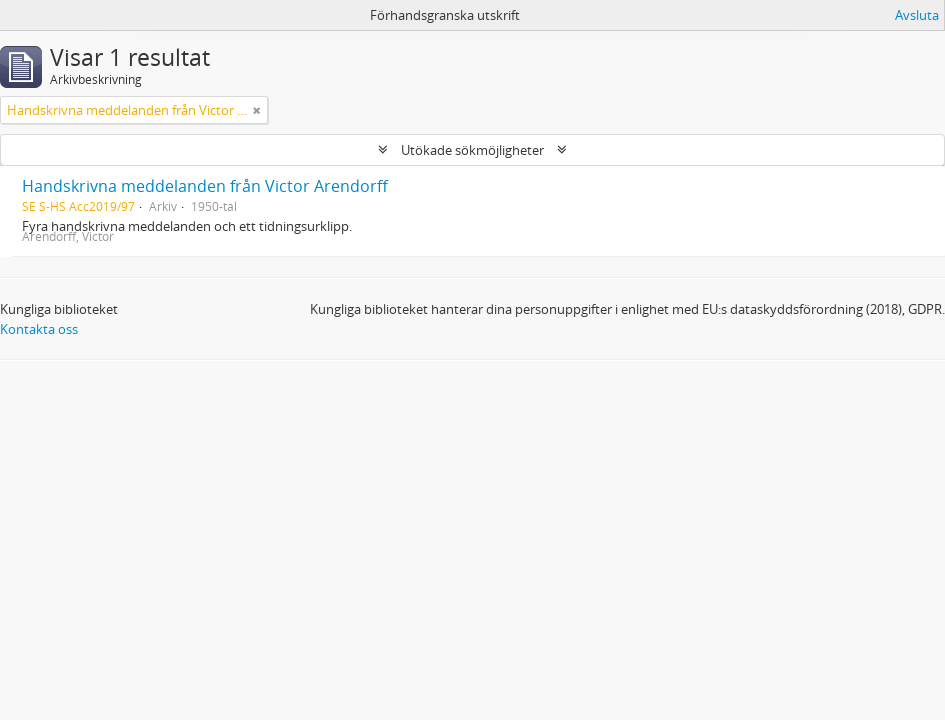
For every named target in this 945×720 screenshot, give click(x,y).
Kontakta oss (39, 329)
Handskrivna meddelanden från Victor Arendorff (205, 186)
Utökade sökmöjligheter (472, 150)
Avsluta (917, 15)
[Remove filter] (257, 110)
